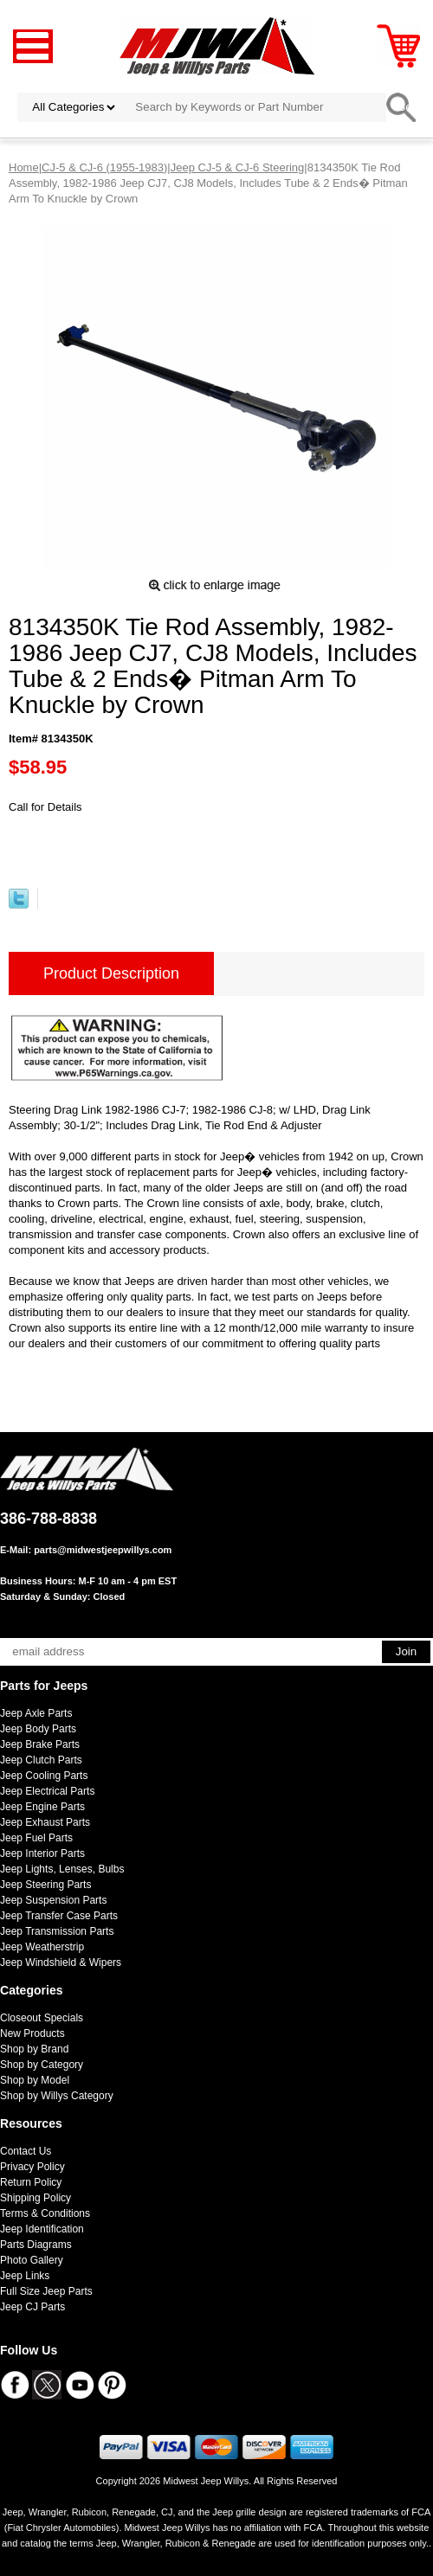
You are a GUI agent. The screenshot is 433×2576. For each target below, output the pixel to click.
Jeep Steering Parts (45, 1885)
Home (24, 167)
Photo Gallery (31, 2260)
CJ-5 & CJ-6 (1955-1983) (104, 167)
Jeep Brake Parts (40, 1744)
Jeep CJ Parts (32, 2307)
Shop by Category (41, 2065)
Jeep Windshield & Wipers (60, 1962)
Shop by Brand (34, 2049)
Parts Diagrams (36, 2245)
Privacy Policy (32, 2167)
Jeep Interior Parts (42, 1853)
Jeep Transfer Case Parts (59, 1916)
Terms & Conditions (45, 2213)
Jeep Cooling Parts (43, 1776)
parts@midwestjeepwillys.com (102, 1550)
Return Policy (30, 2182)
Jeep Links (24, 2276)
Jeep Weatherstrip (42, 1947)
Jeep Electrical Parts (47, 1791)
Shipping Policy (35, 2198)
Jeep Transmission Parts (56, 1931)
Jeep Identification (42, 2229)
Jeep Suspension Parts (53, 1900)
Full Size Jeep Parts (46, 2291)
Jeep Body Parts (38, 1729)
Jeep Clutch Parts (41, 1760)
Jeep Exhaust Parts (45, 1822)
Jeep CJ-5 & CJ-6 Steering (238, 167)
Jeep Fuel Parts (36, 1838)
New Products (32, 2033)
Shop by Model (34, 2080)
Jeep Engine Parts (42, 1807)
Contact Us (25, 2151)
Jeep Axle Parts (36, 1713)
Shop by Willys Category (56, 2096)
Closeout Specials (41, 2018)
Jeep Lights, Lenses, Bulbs (62, 1869)
